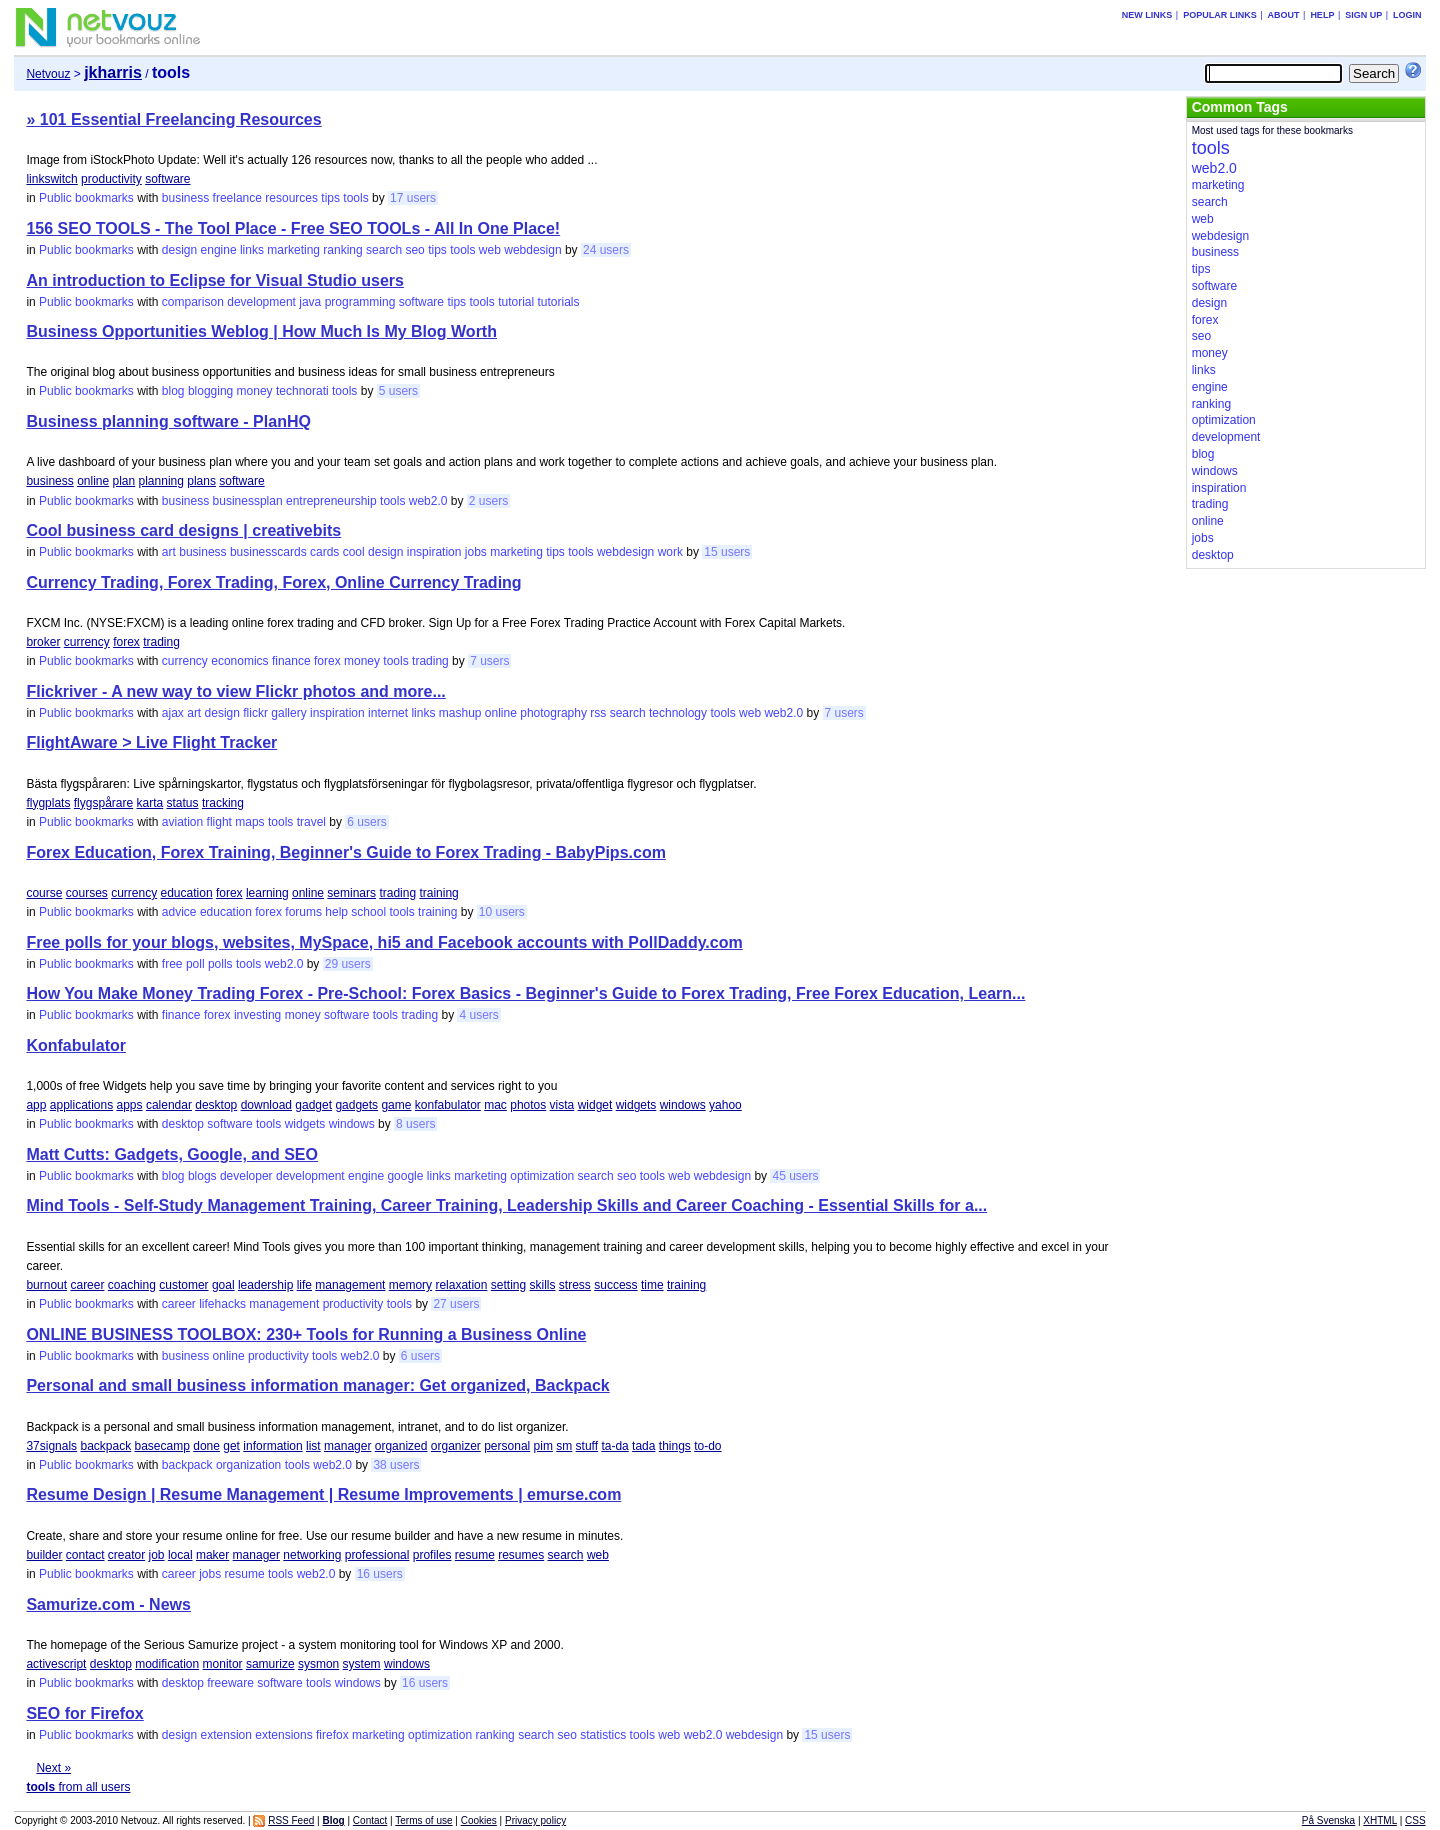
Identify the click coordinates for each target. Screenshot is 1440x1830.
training (438, 893)
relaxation (461, 1285)
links (252, 250)
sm (564, 1446)
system (362, 1664)
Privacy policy (535, 1820)
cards (324, 552)
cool (354, 552)
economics (239, 661)
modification (167, 1664)
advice (179, 912)
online (93, 481)
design (179, 250)
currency (87, 642)
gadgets (356, 1105)
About (1284, 15)
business (185, 198)
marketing (293, 250)
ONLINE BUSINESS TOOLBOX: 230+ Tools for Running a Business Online (306, 1334)
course (44, 893)
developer (246, 1176)
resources (291, 198)
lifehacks (222, 1304)
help (336, 912)
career (87, 1285)
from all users (78, 1787)
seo (414, 250)
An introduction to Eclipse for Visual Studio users (215, 280)
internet (388, 713)
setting (508, 1285)
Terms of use (423, 1820)
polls (220, 964)
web (490, 250)
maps (249, 822)
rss (598, 713)
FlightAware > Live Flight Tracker (151, 742)
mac (495, 1105)
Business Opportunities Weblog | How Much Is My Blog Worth (261, 331)
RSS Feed (291, 1820)
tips (330, 198)
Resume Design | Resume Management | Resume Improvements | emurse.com (323, 1494)
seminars (351, 893)
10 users (502, 912)
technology (678, 713)
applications (81, 1105)
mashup (460, 713)
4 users (478, 1015)
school (368, 912)
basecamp (162, 1446)
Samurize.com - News (108, 1604)
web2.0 (428, 501)
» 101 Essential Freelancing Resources (173, 119)
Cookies (479, 1820)
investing (257, 1015)
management (350, 1285)
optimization (542, 1176)
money (255, 391)
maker (212, 1555)
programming (360, 302)
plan (124, 481)
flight (219, 822)
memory (410, 1285)
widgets (636, 1105)
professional (377, 1555)
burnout (46, 1285)
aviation (182, 822)
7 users (489, 661)
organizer (456, 1446)
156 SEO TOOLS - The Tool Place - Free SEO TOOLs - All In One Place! (293, 228)
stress (575, 1285)
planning (161, 481)
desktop (216, 1105)
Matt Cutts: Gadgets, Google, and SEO (172, 1154)
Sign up (1363, 15)
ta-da (614, 1446)
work (670, 552)
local (180, 1555)
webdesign (532, 250)
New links (1147, 15)
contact (85, 1555)
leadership (265, 1285)
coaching (132, 1285)
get (231, 1446)
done (206, 1446)
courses (87, 893)
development (261, 302)
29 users (348, 964)
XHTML (1380, 1820)
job (157, 1555)
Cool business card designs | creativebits (183, 530)
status (183, 803)
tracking (223, 803)
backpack (105, 1446)
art (169, 552)
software (167, 179)
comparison (193, 302)
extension (226, 1735)
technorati (302, 391)
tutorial (516, 302)
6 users (366, 822)
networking (312, 1555)
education (187, 893)
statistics (603, 1735)
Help (1322, 15)
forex (126, 642)
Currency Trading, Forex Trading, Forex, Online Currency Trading (273, 582)
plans (201, 481)
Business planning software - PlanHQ (168, 421)
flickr (255, 713)
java (310, 302)
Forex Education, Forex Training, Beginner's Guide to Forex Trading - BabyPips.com (345, 852)
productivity (111, 179)
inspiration (434, 552)
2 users (488, 501)
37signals (51, 1446)
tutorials (559, 302)
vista (562, 1105)
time (652, 1285)
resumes (521, 1555)
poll (195, 964)
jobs (476, 552)
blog (173, 391)
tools (355, 198)
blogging (210, 391)
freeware (230, 1683)
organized (401, 1446)
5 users (398, 391)
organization (248, 1465)
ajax (173, 713)
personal (507, 1446)
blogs (202, 1176)
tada (643, 1446)
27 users (456, 1304)
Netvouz (48, 74)
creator (126, 1555)
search (384, 250)
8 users (415, 1124)
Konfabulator (76, 1045)
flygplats (48, 803)
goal (223, 1285)
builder (44, 1555)
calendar (169, 1105)
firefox (332, 1735)
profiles (432, 1555)
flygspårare (103, 803)
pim (543, 1446)
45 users (795, 1176)
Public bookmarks (86, 198)
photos (528, 1105)
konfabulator (448, 1105)
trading (161, 642)
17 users (413, 198)
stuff (587, 1446)
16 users (380, 1574)
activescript (56, 1664)
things (675, 1446)
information (272, 1446)
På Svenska (1328, 1820)
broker (43, 642)
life (304, 1285)
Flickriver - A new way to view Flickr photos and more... (235, 691)
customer (183, 1285)
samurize (270, 1664)
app (36, 1105)
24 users (606, 250)
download (266, 1105)
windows (683, 1105)
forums (303, 912)
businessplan (248, 501)
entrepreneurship (331, 501)
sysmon (318, 1664)
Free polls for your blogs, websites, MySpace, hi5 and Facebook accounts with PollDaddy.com (384, 942)
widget (595, 1105)
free (172, 964)
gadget (313, 1105)
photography (553, 713)
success (615, 1285)
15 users (727, 552)
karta (150, 803)
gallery (288, 713)
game (396, 1105)
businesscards (268, 552)
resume (475, 1555)
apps (130, 1105)
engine (219, 250)
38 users (396, 1465)
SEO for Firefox (84, 1713)
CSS (1415, 1820)
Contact (370, 1820)
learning (267, 893)
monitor (223, 1664)
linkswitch (51, 179)
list (313, 1446)
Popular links (1220, 15)
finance (291, 661)
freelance (237, 198)
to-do (707, 1446)
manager (347, 1446)
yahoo (725, 1105)
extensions (283, 1735)
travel (311, 822)
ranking (342, 250)
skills (543, 1285)
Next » (53, 1768)
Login (1407, 15)
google (405, 1176)
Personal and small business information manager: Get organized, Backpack (317, 1385)
